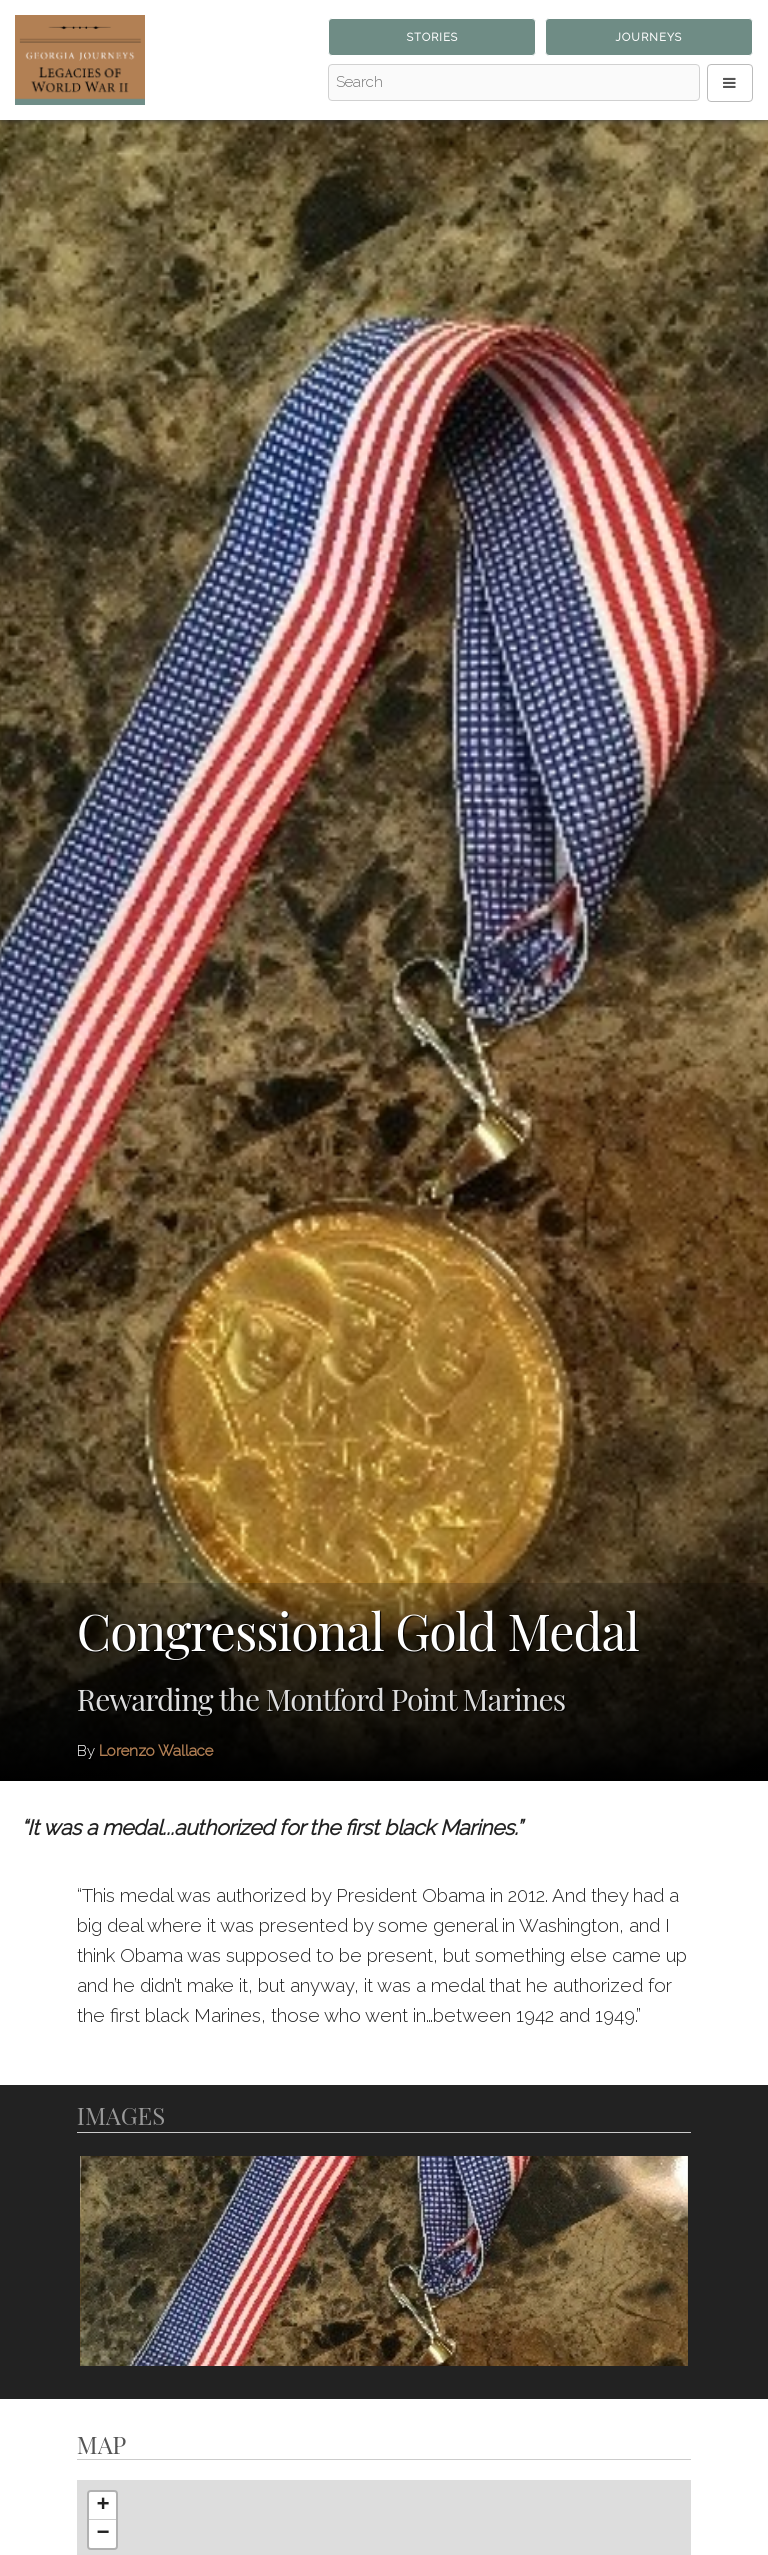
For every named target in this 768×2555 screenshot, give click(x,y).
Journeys (648, 37)
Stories (432, 37)
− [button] (102, 2534)
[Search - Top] (514, 83)
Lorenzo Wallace (156, 1751)
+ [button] (102, 2506)
